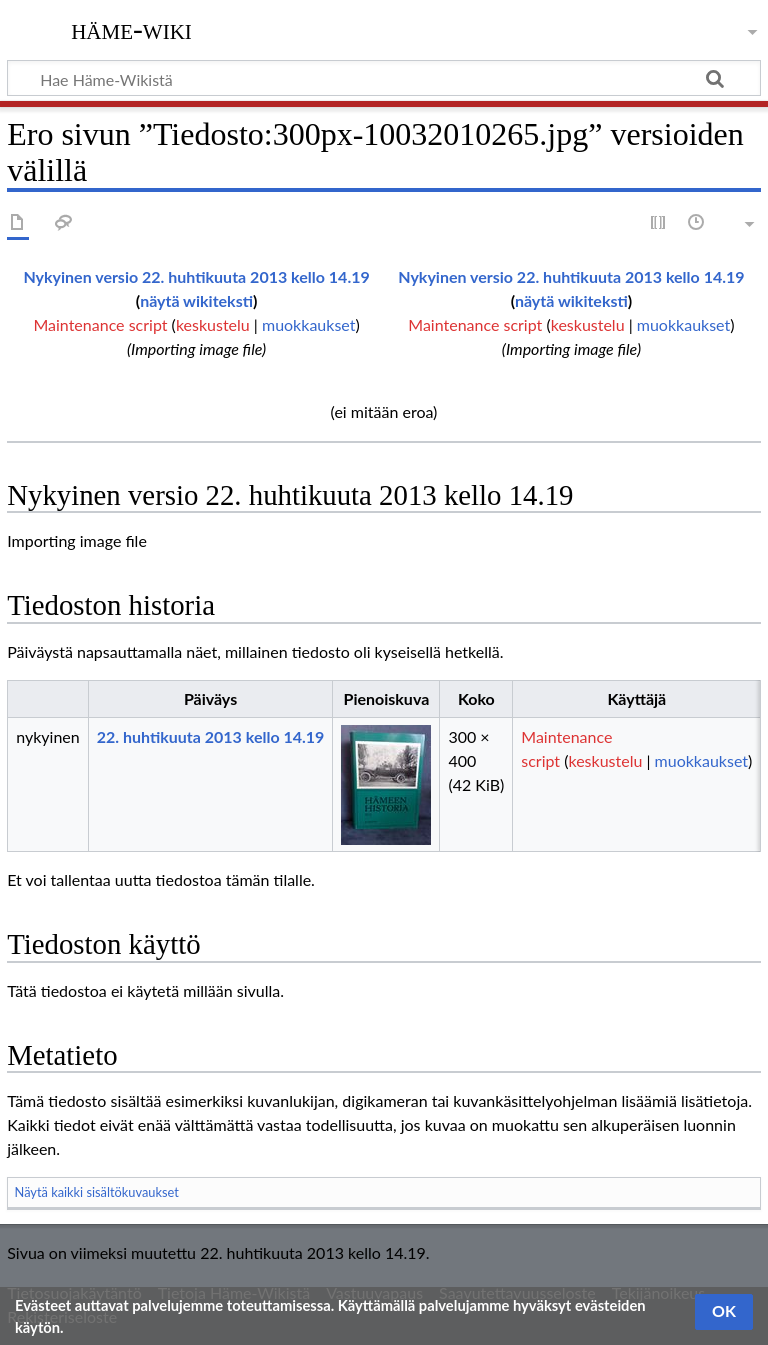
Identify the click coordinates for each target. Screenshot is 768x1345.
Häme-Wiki (131, 29)
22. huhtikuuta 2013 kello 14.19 (211, 736)
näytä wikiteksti (196, 300)
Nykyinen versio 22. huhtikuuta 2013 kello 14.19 (196, 276)
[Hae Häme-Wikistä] (384, 78)
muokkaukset (308, 324)
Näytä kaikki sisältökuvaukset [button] (97, 1192)
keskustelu (213, 324)
